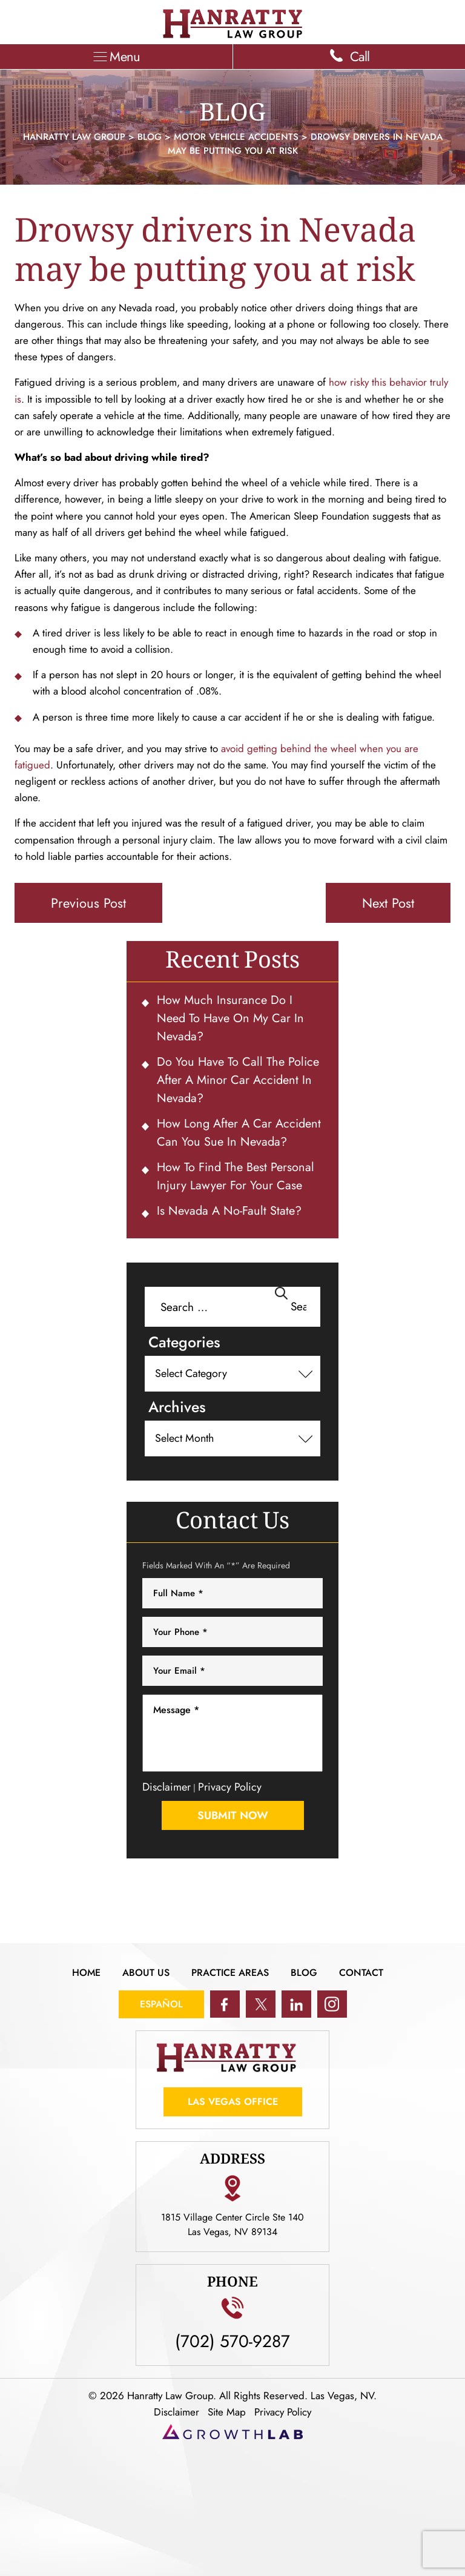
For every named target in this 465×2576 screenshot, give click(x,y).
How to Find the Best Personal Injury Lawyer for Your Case (235, 1176)
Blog (304, 1973)
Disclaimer (166, 1787)
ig (332, 2004)
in (296, 2004)
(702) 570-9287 (232, 2339)
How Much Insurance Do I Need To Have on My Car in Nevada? (230, 1018)
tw (260, 2004)
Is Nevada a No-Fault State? (229, 1211)
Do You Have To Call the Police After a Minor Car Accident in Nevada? (238, 1080)
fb (225, 2004)
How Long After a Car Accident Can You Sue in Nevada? (239, 1133)
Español (161, 2004)
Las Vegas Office (233, 2102)
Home (86, 1973)
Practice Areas (230, 1973)
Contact (361, 1973)
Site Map (227, 2412)
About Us (146, 1973)
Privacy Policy (230, 1787)
